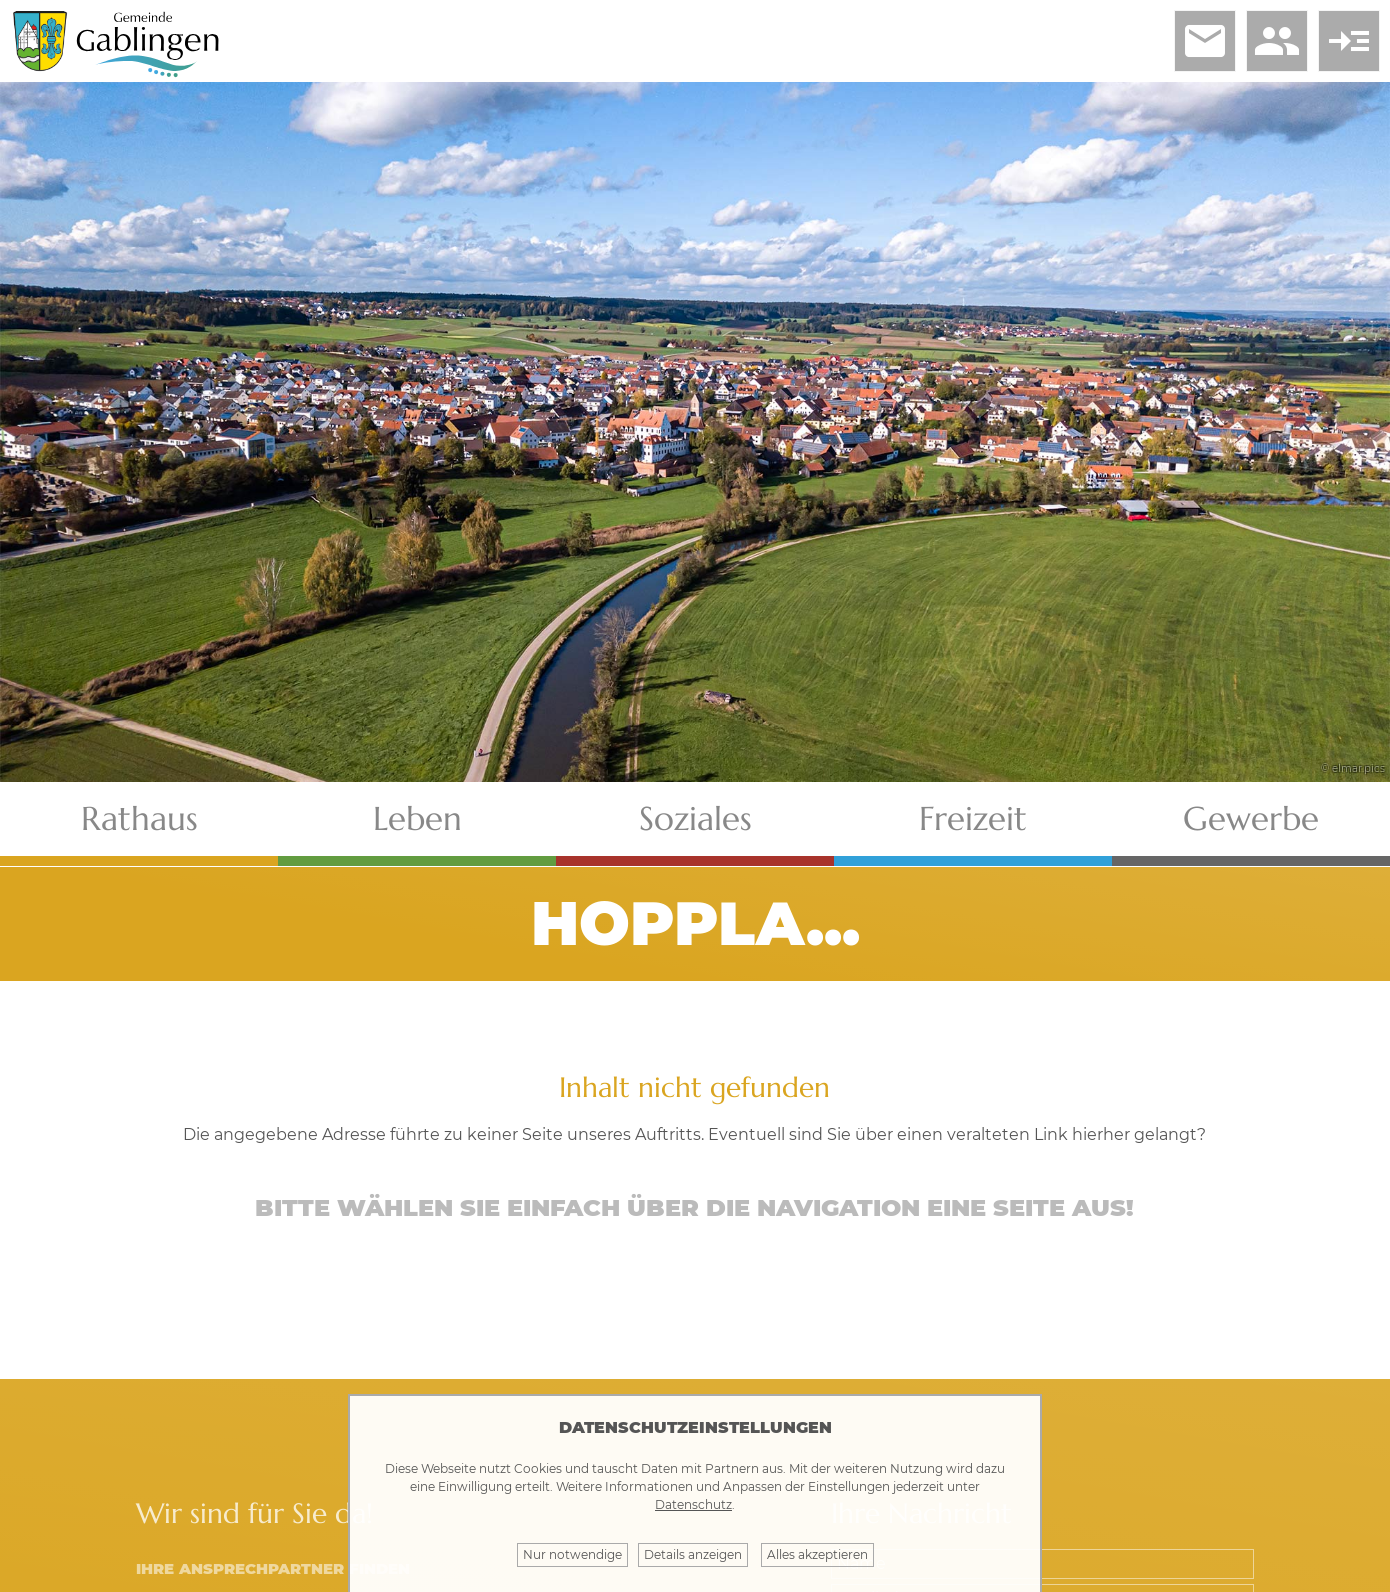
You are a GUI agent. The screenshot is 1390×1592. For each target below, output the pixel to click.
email (1205, 41)
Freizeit (973, 818)
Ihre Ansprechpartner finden (273, 1568)
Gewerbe (1251, 818)
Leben (417, 818)
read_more (1349, 41)
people (1277, 41)
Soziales (695, 818)
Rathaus (139, 818)
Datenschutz (693, 1504)
